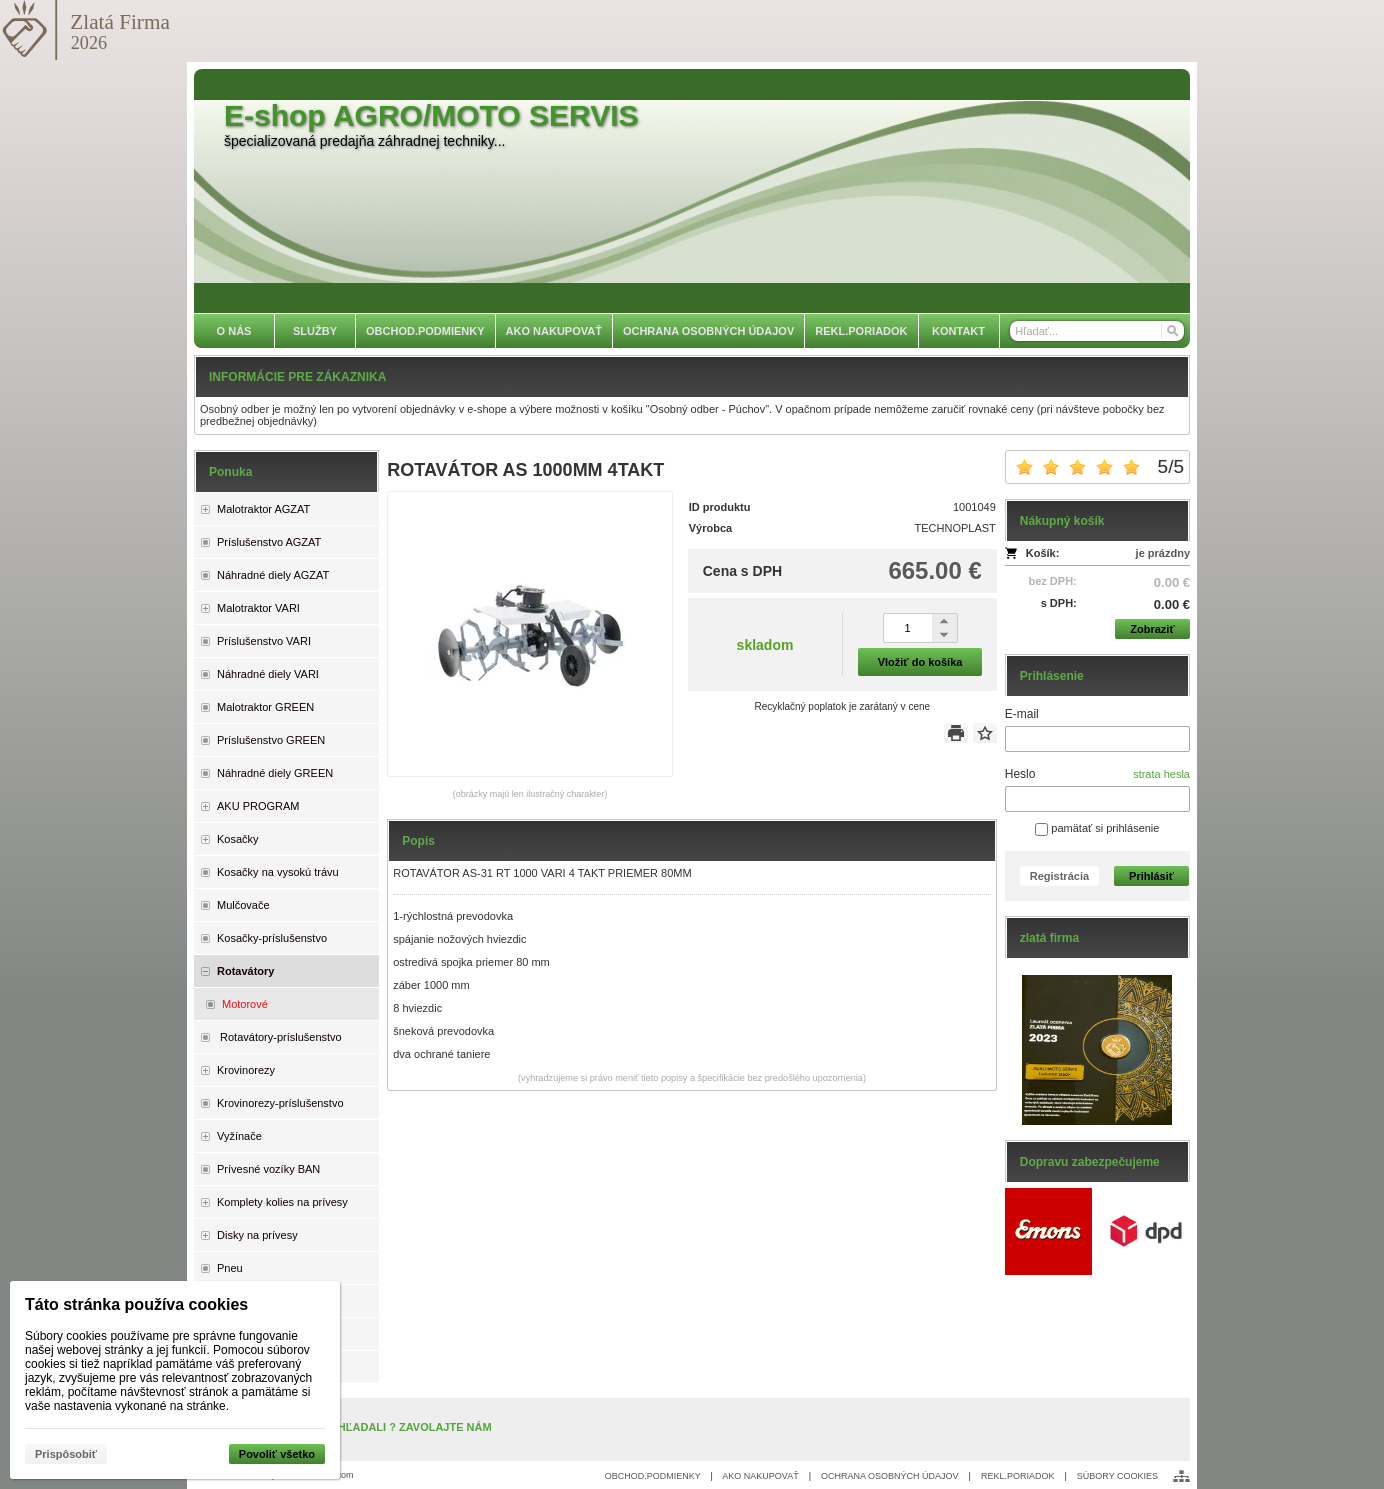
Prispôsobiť (66, 1454)
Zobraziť (1152, 629)
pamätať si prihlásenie (1097, 828)
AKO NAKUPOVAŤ (760, 1476)
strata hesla (1161, 774)
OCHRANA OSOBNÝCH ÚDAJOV (890, 1476)
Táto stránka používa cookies (136, 1304)
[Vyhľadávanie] (1097, 331)
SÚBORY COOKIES (1117, 1476)
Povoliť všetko (277, 1454)
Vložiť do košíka (920, 662)
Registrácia (1059, 876)
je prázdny (1163, 553)
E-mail (1022, 714)
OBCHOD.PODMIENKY (653, 1476)
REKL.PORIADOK (1018, 1476)
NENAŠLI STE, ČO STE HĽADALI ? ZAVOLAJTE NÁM (353, 1427)
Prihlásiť (1151, 876)
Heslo (1020, 774)
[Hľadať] (1171, 331)
